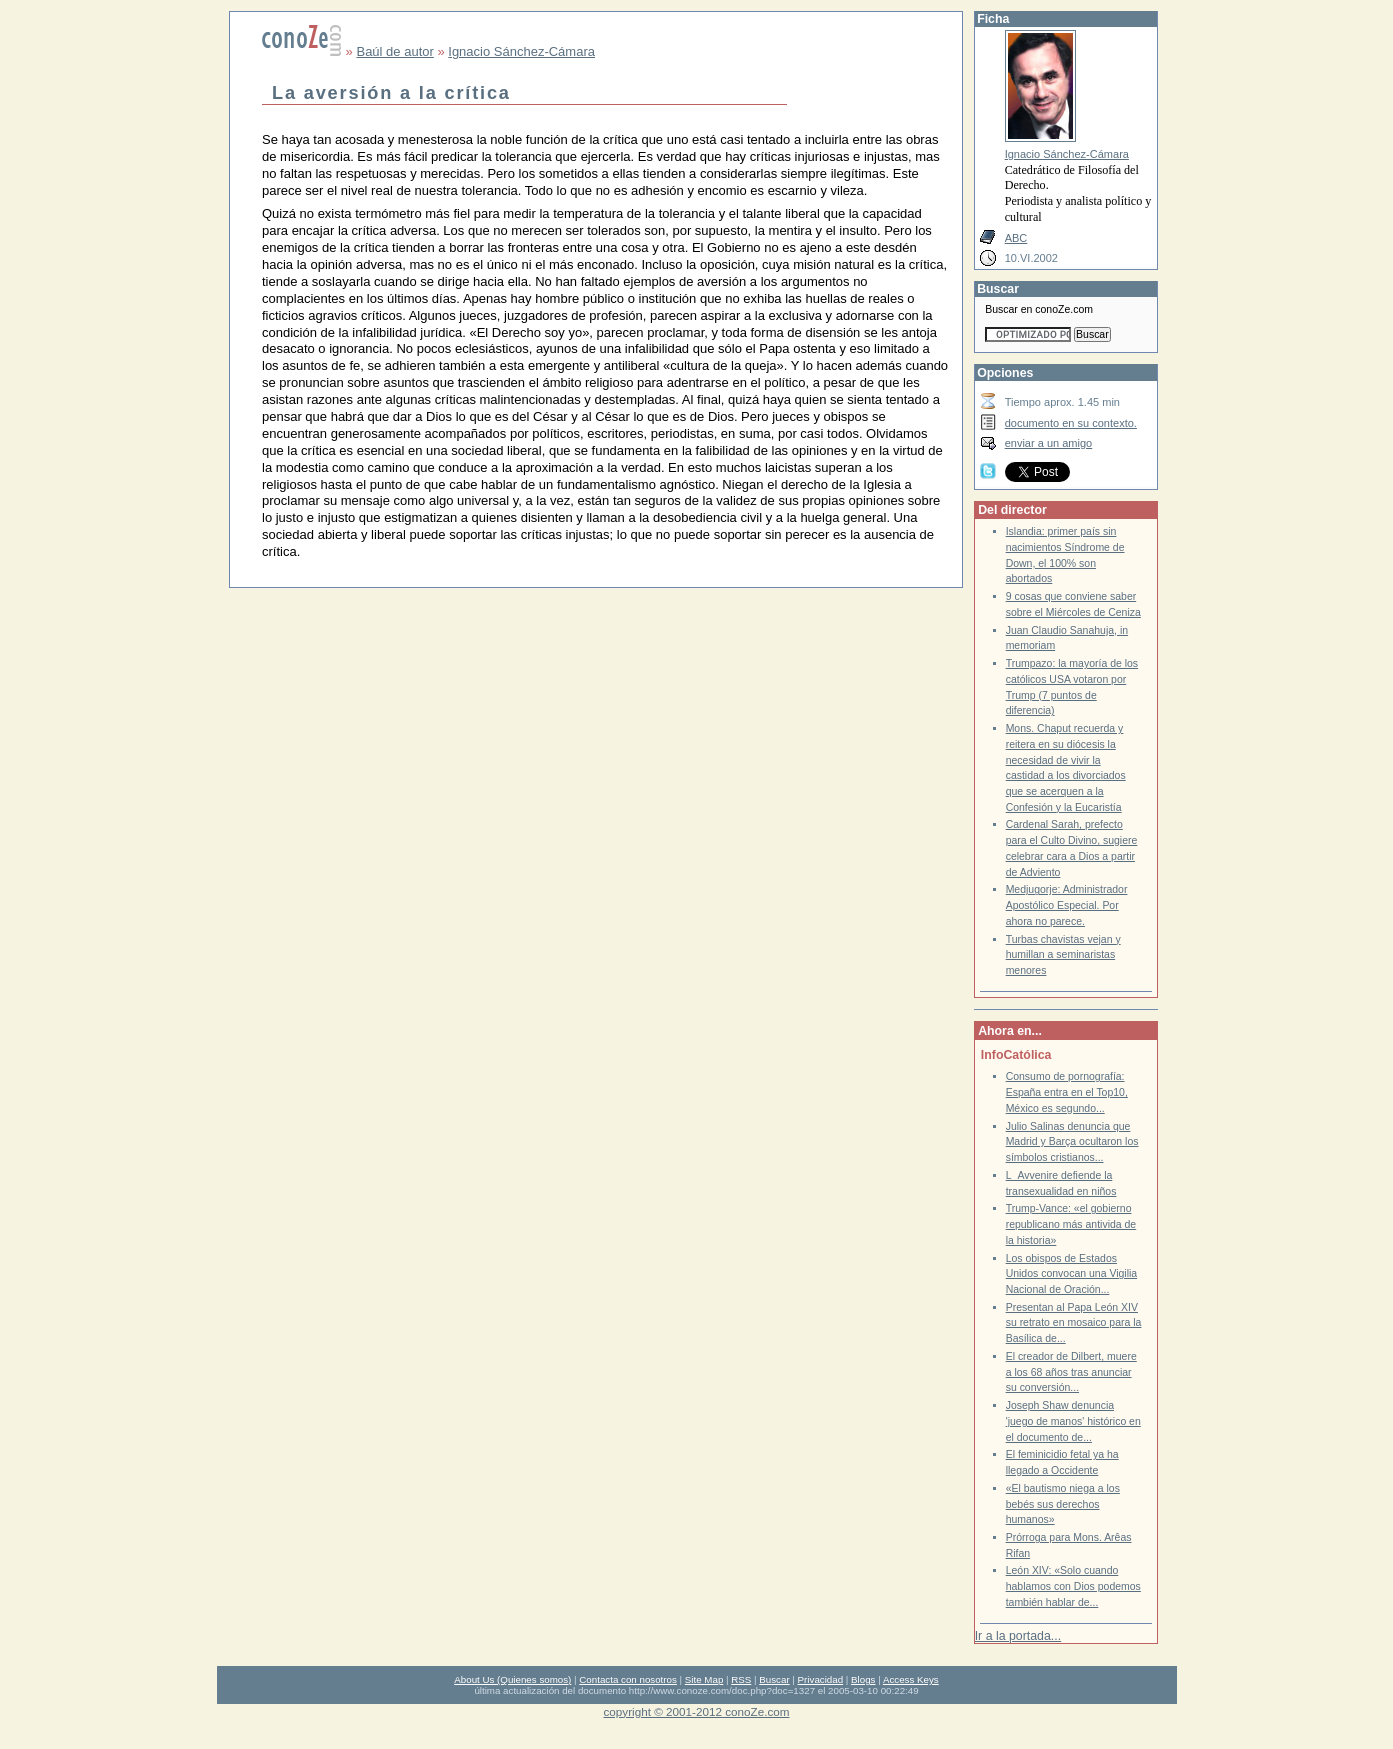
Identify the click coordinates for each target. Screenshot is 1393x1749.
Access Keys (911, 1679)
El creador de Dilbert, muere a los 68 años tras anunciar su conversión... (1071, 1372)
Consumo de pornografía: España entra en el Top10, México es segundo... (1067, 1092)
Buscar (774, 1679)
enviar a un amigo (1049, 443)
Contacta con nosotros (628, 1679)
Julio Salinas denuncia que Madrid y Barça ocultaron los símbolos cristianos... (1072, 1142)
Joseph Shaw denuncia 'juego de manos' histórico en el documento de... (1073, 1421)
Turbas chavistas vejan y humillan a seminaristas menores (1063, 955)
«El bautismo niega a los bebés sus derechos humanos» (1063, 1504)
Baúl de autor (394, 51)
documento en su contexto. (1071, 423)
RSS (741, 1679)
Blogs (863, 1679)
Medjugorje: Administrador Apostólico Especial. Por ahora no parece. (1067, 905)
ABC (1016, 238)
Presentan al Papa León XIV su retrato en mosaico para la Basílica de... (1074, 1323)
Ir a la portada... (1018, 1636)
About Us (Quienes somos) (512, 1679)
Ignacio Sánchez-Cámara (521, 51)
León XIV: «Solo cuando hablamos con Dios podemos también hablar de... (1073, 1586)
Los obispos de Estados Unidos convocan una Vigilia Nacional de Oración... (1072, 1274)
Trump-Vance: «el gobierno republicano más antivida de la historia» (1071, 1224)
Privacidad (821, 1679)
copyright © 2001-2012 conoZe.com (697, 1711)
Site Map (704, 1679)
